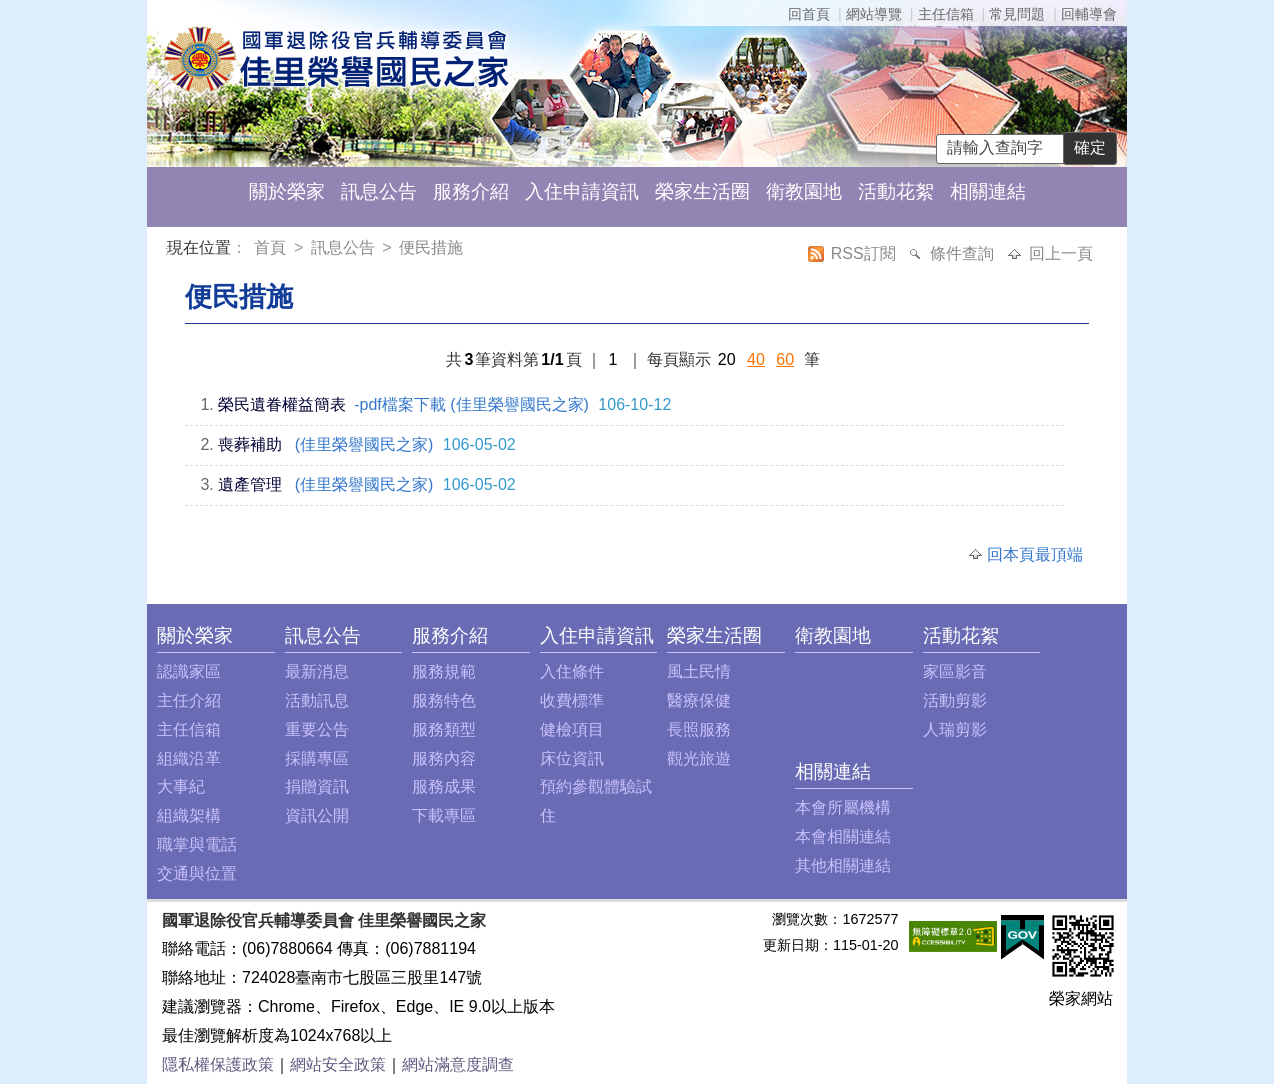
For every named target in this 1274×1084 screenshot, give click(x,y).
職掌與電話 (197, 844)
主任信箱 (946, 14)
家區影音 (955, 671)
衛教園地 (804, 191)
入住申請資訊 (582, 191)
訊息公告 (379, 191)
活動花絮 (896, 191)
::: (170, 250)
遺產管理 (250, 484)
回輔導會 (1089, 14)
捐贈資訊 (317, 786)
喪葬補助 (250, 444)
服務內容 (444, 758)
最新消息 (317, 671)
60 (785, 359)
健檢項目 (572, 729)
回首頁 (809, 14)
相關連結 (988, 191)
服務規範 (444, 671)
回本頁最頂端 (1035, 554)
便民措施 (431, 247)
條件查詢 (964, 253)
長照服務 (699, 729)
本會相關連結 (843, 836)
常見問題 (1017, 14)
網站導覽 (874, 14)
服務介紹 (471, 191)
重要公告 (317, 729)
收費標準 (572, 700)
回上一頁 (1061, 253)
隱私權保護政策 (218, 1064)
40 (756, 359)
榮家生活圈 (702, 191)
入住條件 (572, 671)
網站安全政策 (338, 1064)
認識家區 (189, 671)
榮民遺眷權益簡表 (282, 404)
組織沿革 (189, 758)
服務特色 (444, 700)
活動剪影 (955, 700)
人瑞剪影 (955, 729)
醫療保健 (699, 700)
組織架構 (189, 815)
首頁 (272, 247)
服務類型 (444, 729)
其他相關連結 (843, 865)
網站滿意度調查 (458, 1064)
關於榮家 (287, 191)
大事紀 (181, 786)
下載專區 (444, 815)
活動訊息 (317, 700)
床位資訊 (572, 758)
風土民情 (699, 671)
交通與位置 (197, 873)
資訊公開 (317, 815)
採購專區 (317, 758)
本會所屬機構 (843, 807)
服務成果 (444, 786)
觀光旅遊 (699, 758)
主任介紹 (189, 700)
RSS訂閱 (865, 253)
